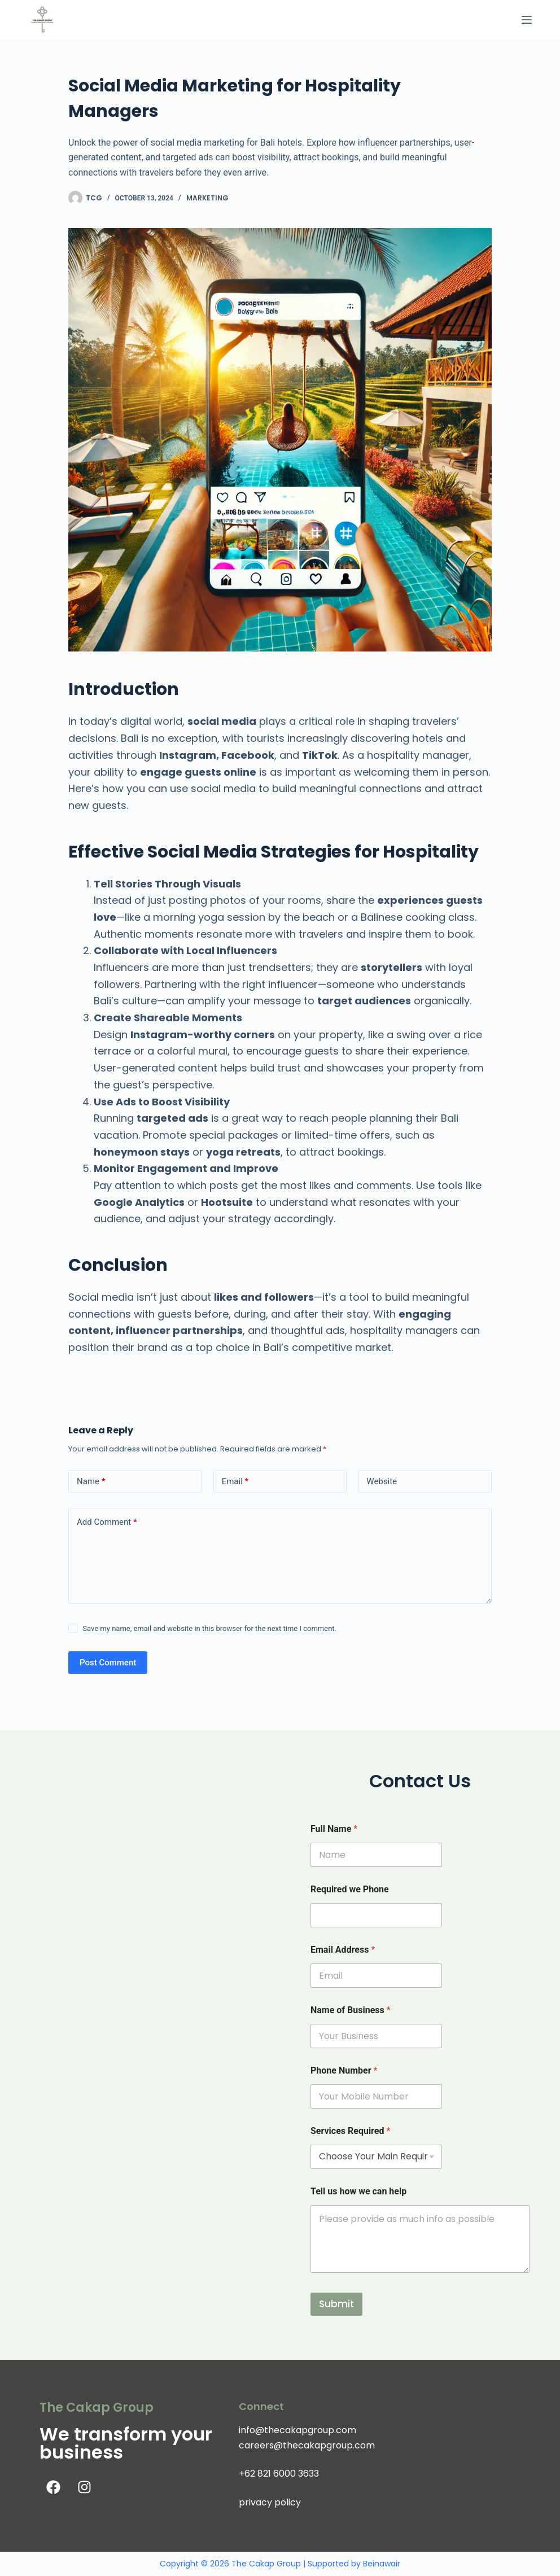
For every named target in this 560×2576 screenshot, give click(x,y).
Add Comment (107, 1522)
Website (381, 1481)
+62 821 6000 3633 (279, 2473)
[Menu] (527, 20)
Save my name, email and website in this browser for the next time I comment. (209, 1628)
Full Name (333, 1828)
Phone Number (343, 2070)
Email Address (342, 1949)
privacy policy (270, 2502)
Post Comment (108, 1662)
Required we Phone (349, 1889)
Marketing (207, 198)
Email (235, 1482)
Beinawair (381, 2563)
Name (91, 1482)
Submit (336, 2304)
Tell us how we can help (358, 2191)
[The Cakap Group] (140, 1927)
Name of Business (350, 2010)
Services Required (350, 2130)
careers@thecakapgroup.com (307, 2445)
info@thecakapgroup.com (297, 2430)
